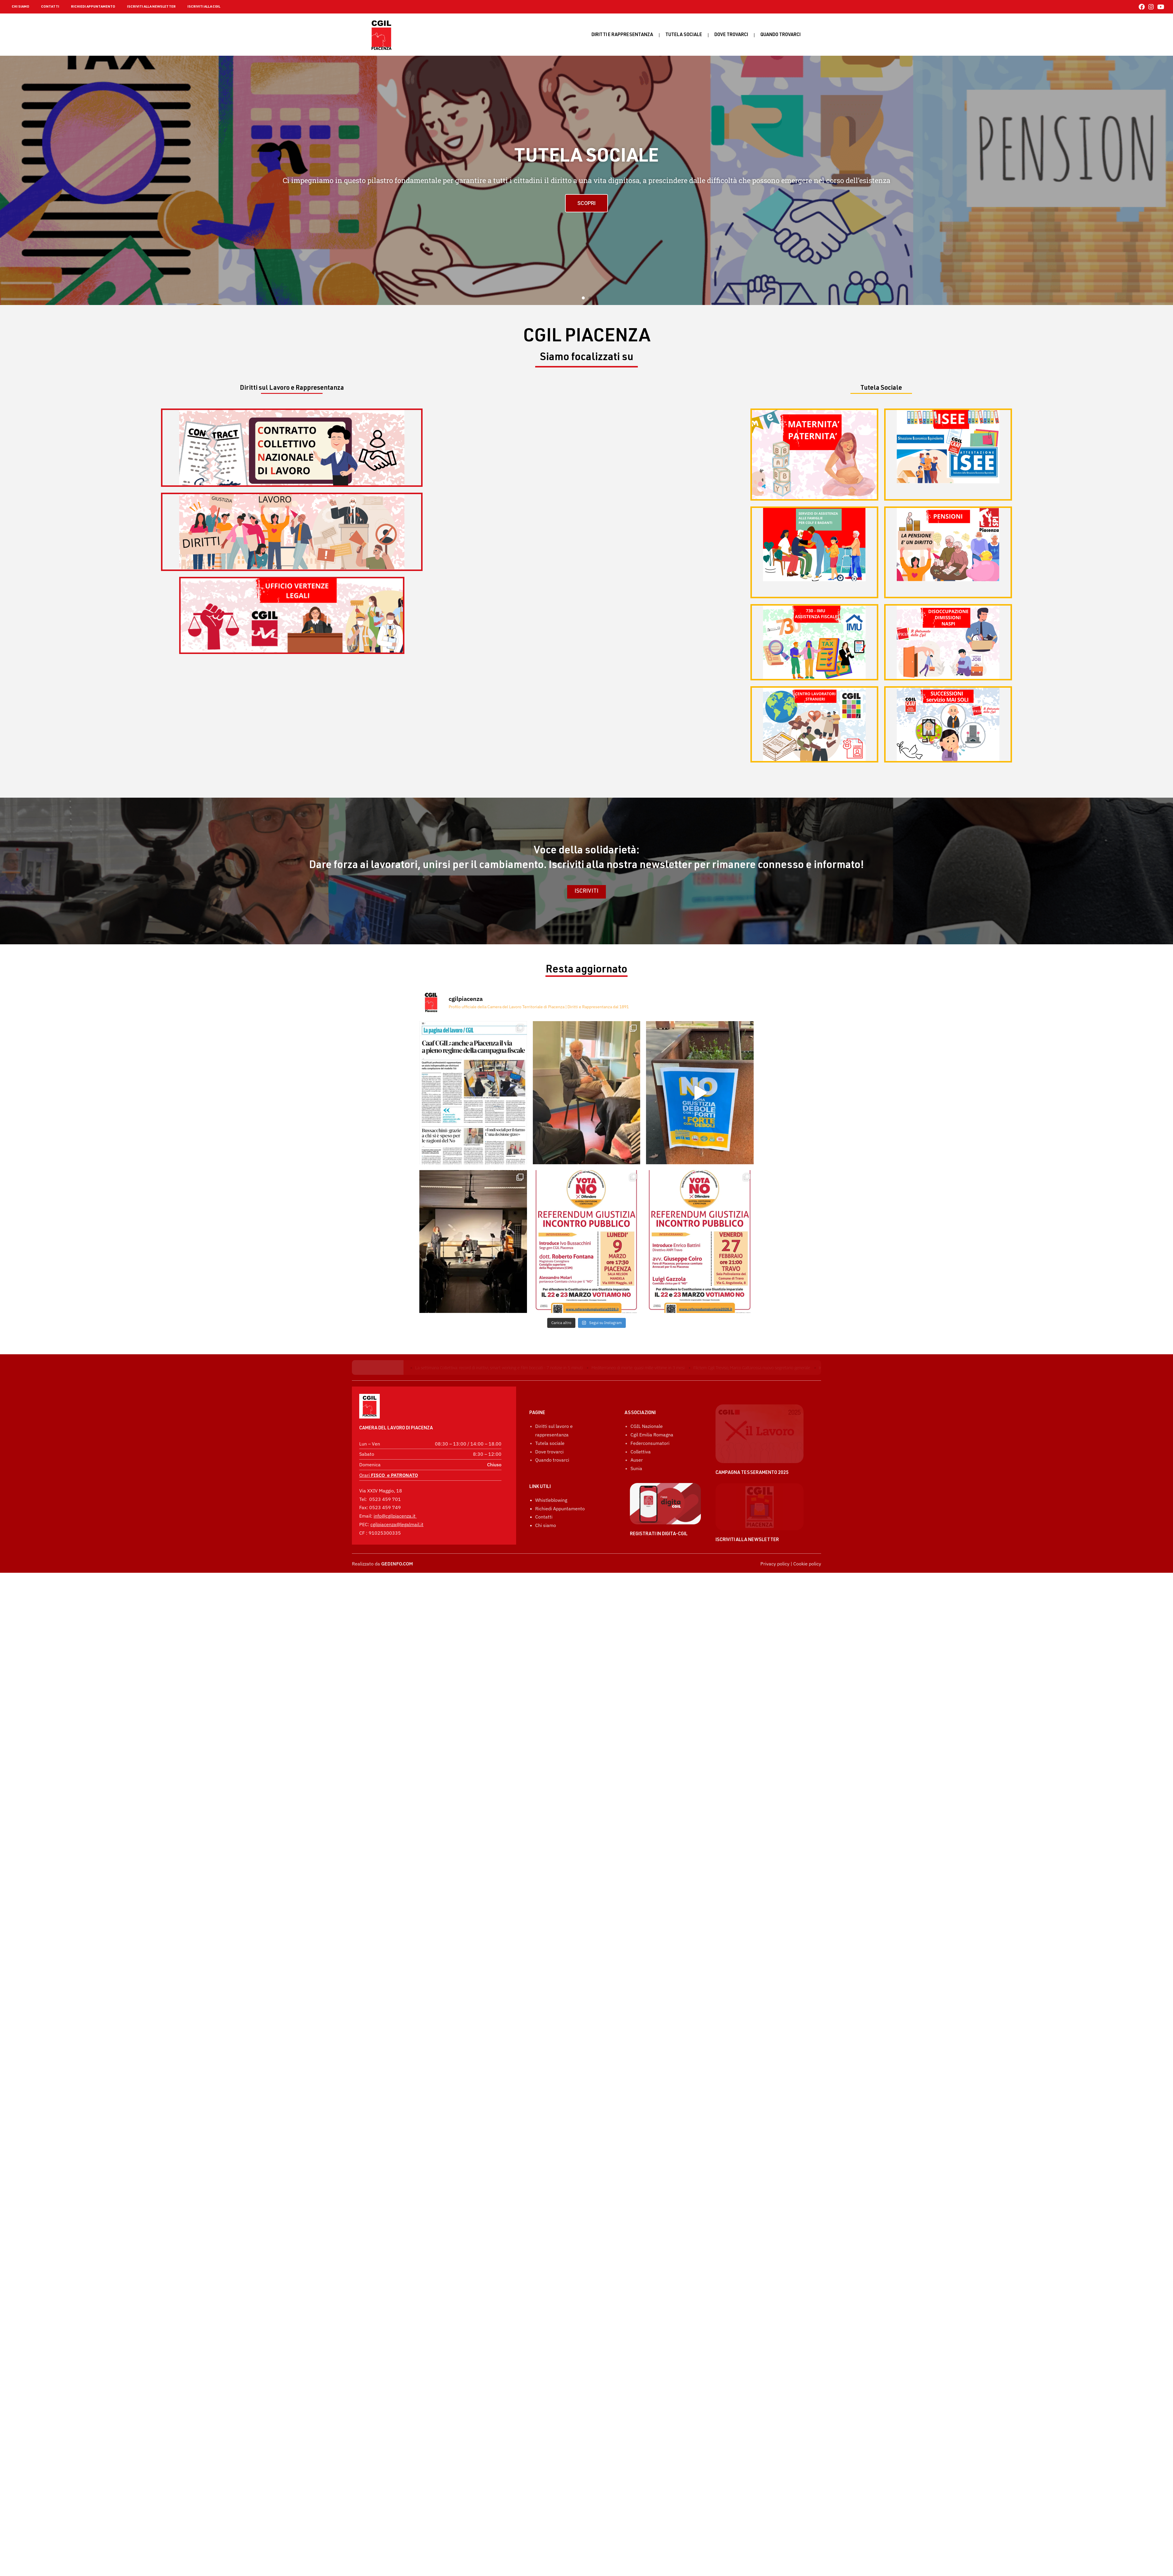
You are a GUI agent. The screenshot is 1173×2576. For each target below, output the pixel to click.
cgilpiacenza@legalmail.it (396, 1508)
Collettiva (640, 1495)
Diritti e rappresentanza (622, 35)
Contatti (543, 1561)
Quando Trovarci (780, 35)
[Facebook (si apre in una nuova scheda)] (1142, 7)
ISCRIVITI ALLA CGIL (203, 7)
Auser (636, 1504)
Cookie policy (807, 1607)
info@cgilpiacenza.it (395, 1500)
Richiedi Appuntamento (560, 1552)
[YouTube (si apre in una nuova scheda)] (1159, 7)
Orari (388, 1459)
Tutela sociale (683, 35)
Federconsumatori (649, 1487)
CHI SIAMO (20, 7)
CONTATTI (50, 7)
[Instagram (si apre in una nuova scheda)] (1151, 7)
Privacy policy (774, 1607)
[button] (583, 297)
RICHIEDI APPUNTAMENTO (93, 7)
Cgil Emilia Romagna (651, 1478)
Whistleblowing (551, 1544)
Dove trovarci (731, 35)
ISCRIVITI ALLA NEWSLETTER (151, 7)
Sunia (636, 1512)
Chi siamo (545, 1569)
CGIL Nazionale (646, 1470)
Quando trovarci (552, 1504)
